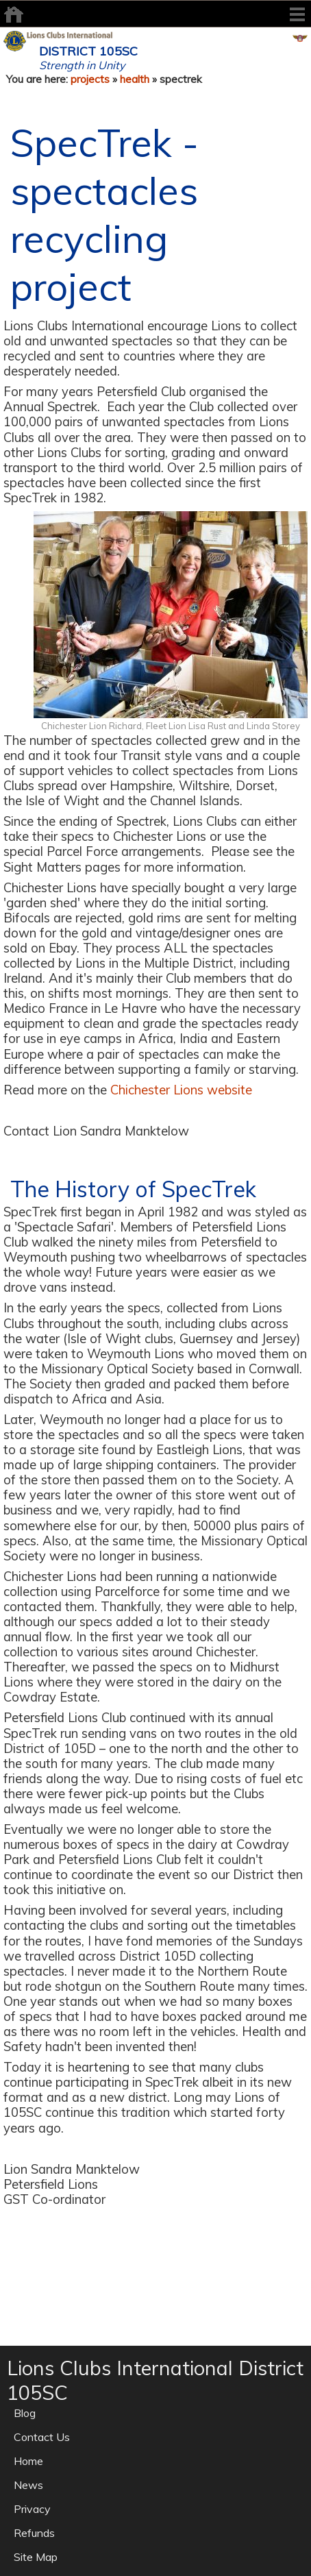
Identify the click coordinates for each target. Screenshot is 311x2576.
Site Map (36, 2557)
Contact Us (42, 2437)
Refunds (34, 2533)
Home (28, 2461)
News (28, 2485)
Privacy (32, 2509)
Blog (25, 2413)
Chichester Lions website (181, 1090)
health (134, 79)
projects (90, 79)
